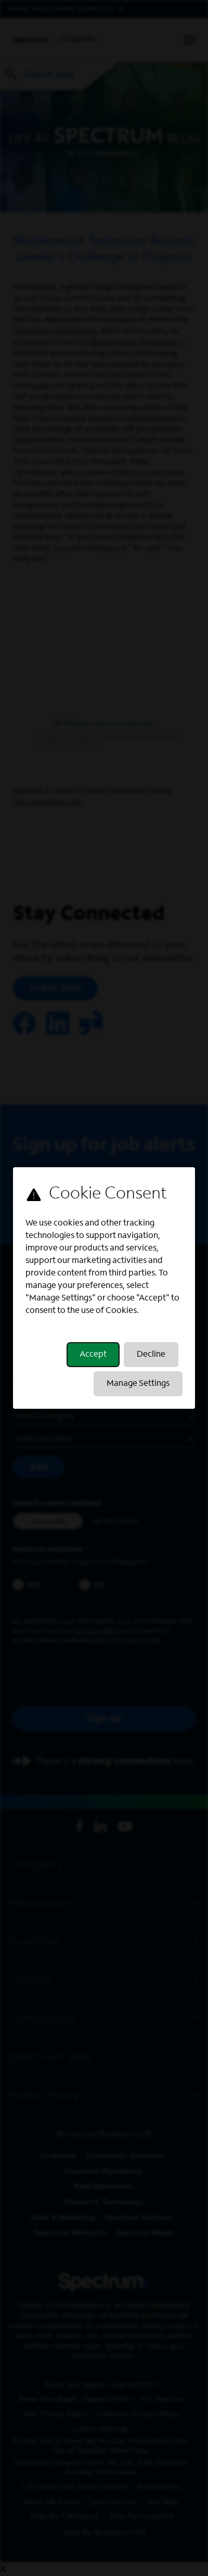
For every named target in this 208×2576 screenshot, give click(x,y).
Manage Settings (138, 1384)
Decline (151, 1354)
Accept (93, 1354)
